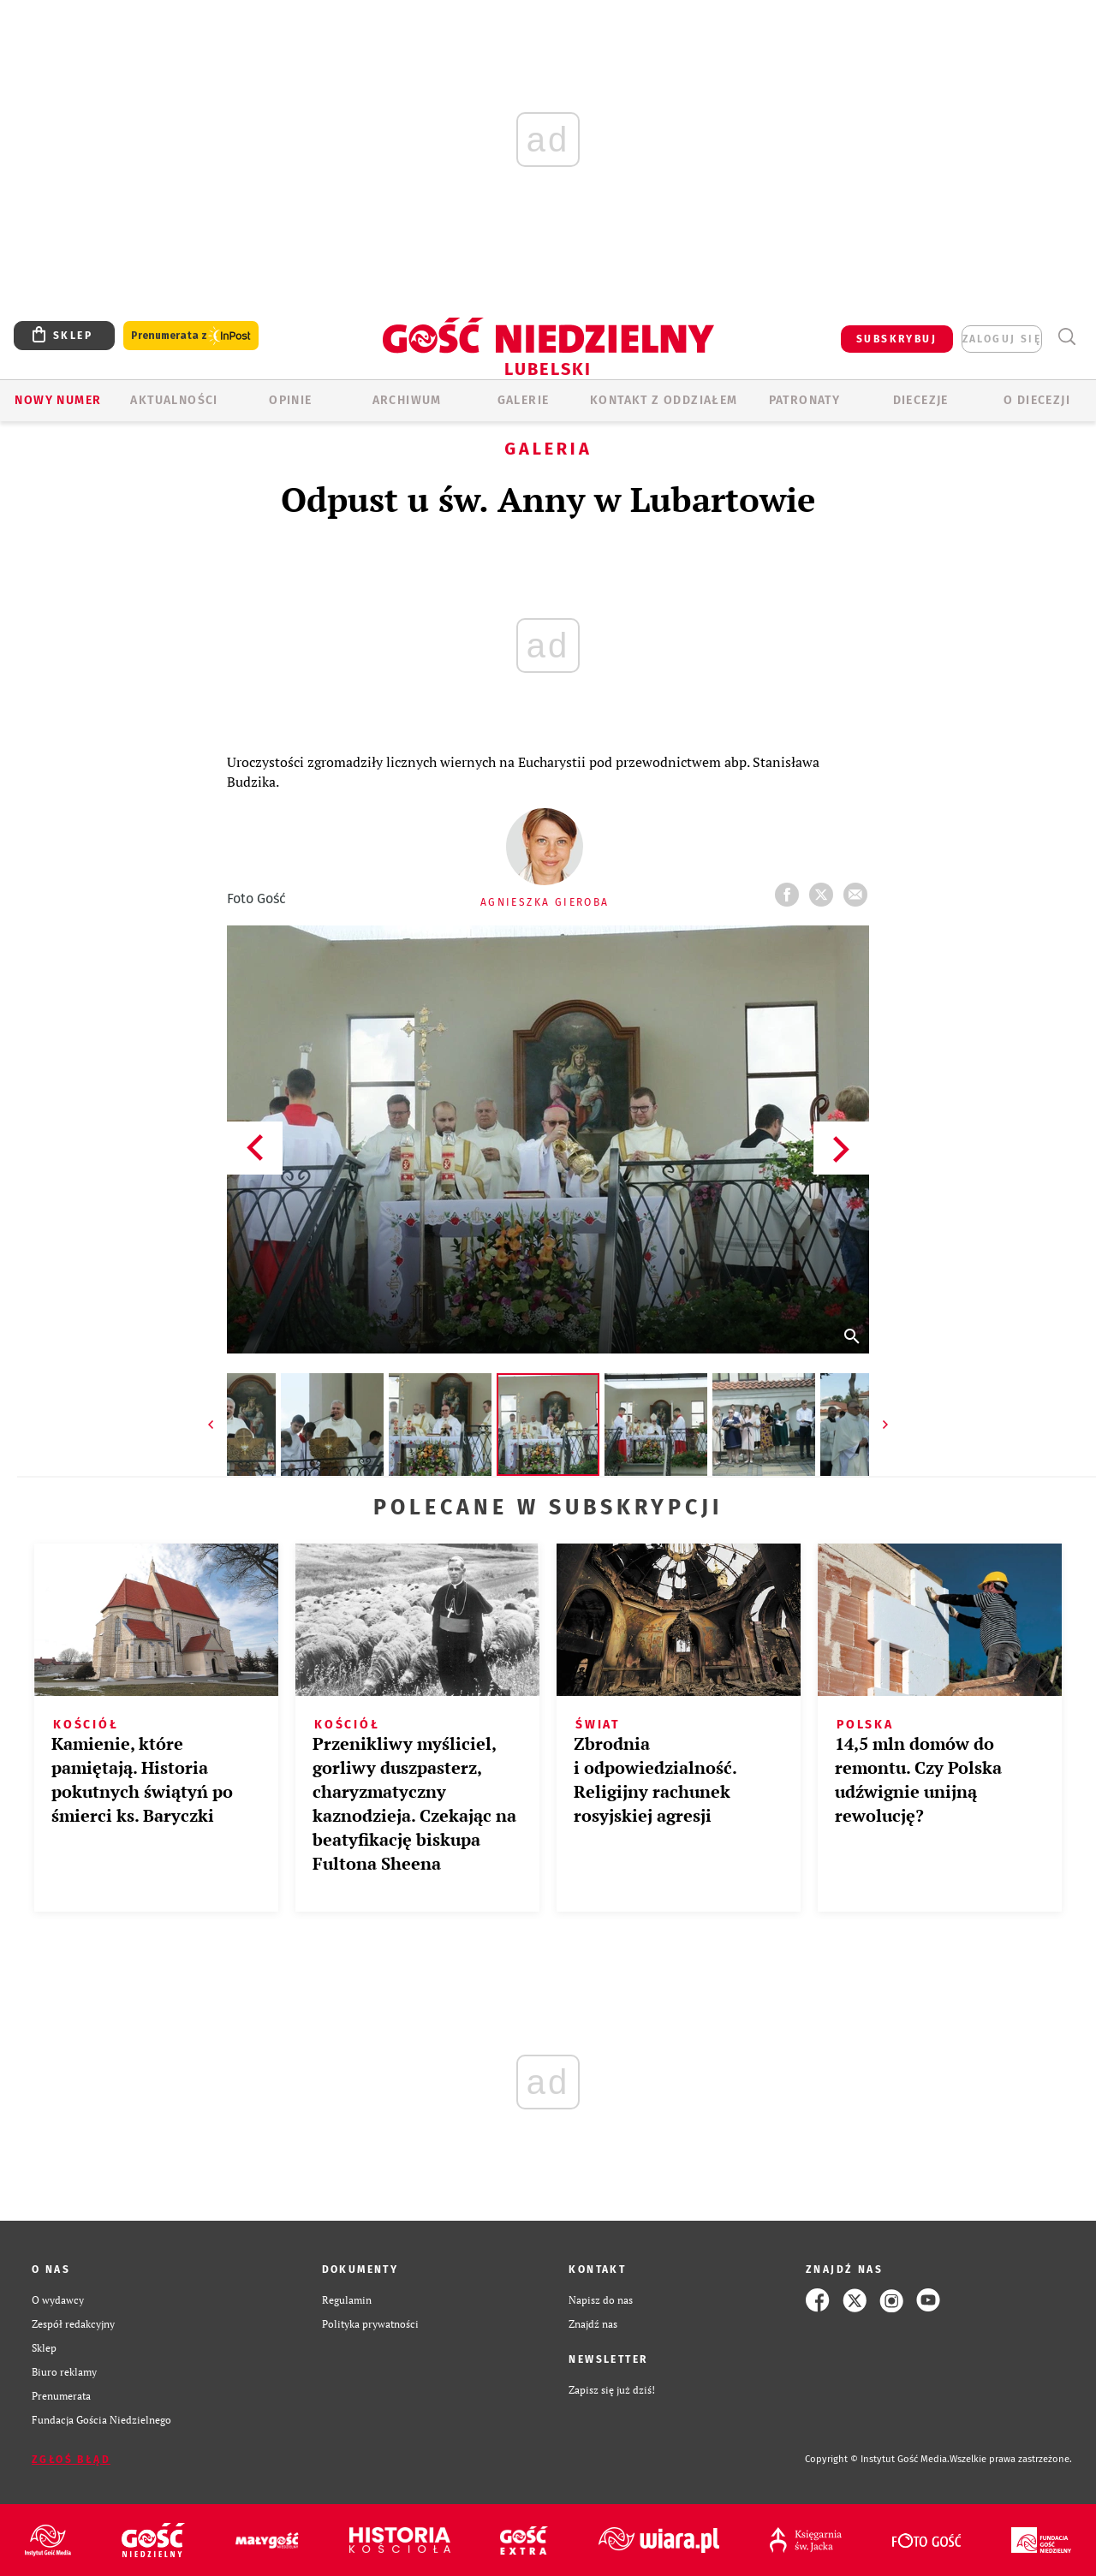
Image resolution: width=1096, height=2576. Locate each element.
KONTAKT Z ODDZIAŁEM (664, 400)
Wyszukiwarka (1066, 337)
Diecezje (921, 400)
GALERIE (523, 400)
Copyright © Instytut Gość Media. (877, 2459)
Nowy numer (58, 400)
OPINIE (290, 400)
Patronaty (805, 400)
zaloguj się (1001, 339)
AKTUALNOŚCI (173, 400)
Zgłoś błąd (71, 2460)
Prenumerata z (191, 336)
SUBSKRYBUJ (896, 339)
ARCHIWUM (407, 400)
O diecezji (1037, 400)
